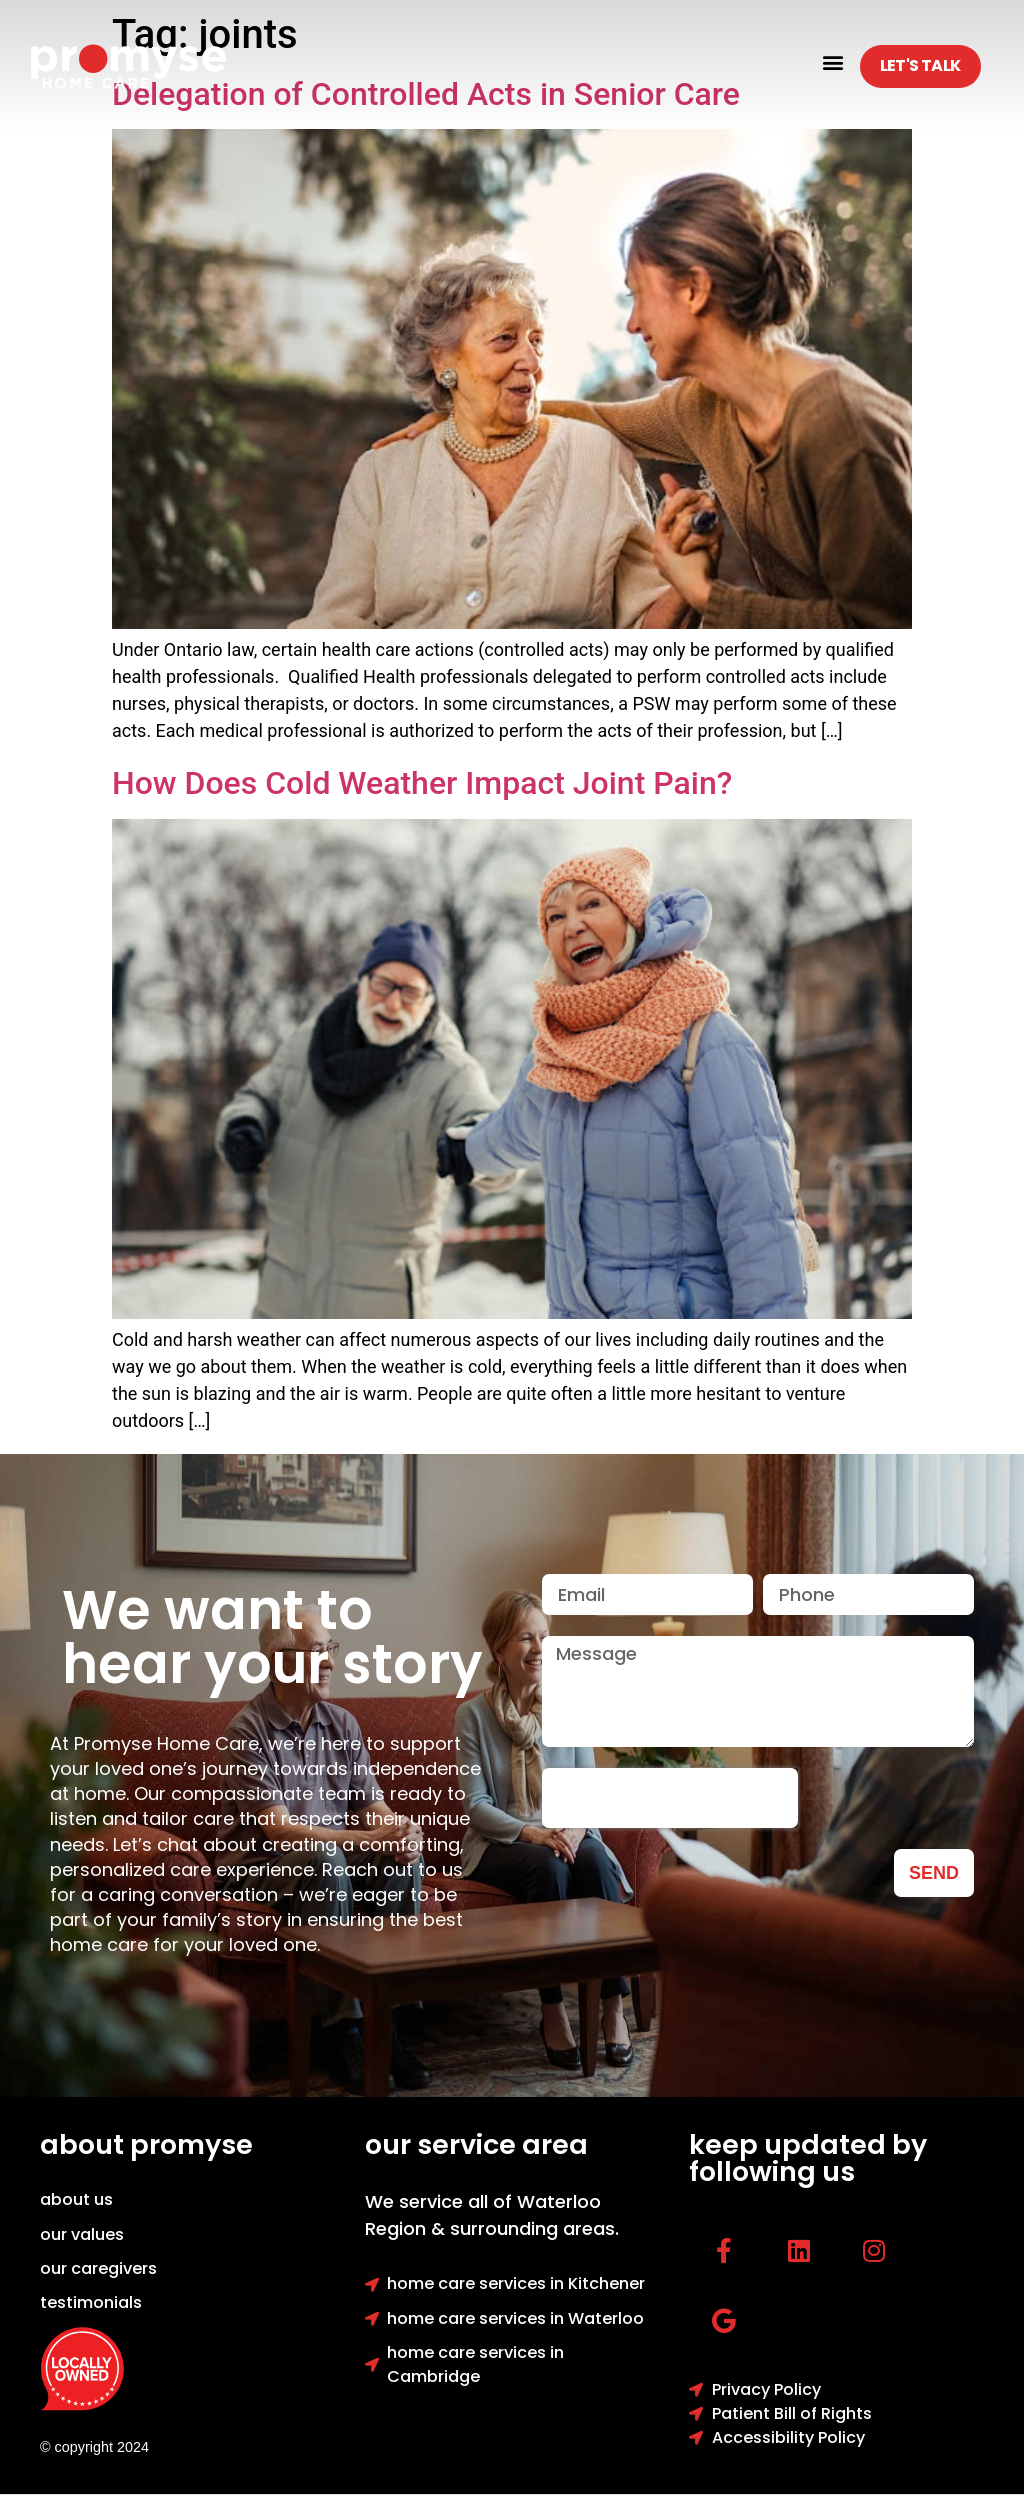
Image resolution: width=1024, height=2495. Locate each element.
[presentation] (670, 1798)
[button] (833, 61)
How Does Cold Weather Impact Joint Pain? (422, 783)
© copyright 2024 (94, 2447)
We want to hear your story (272, 1637)
